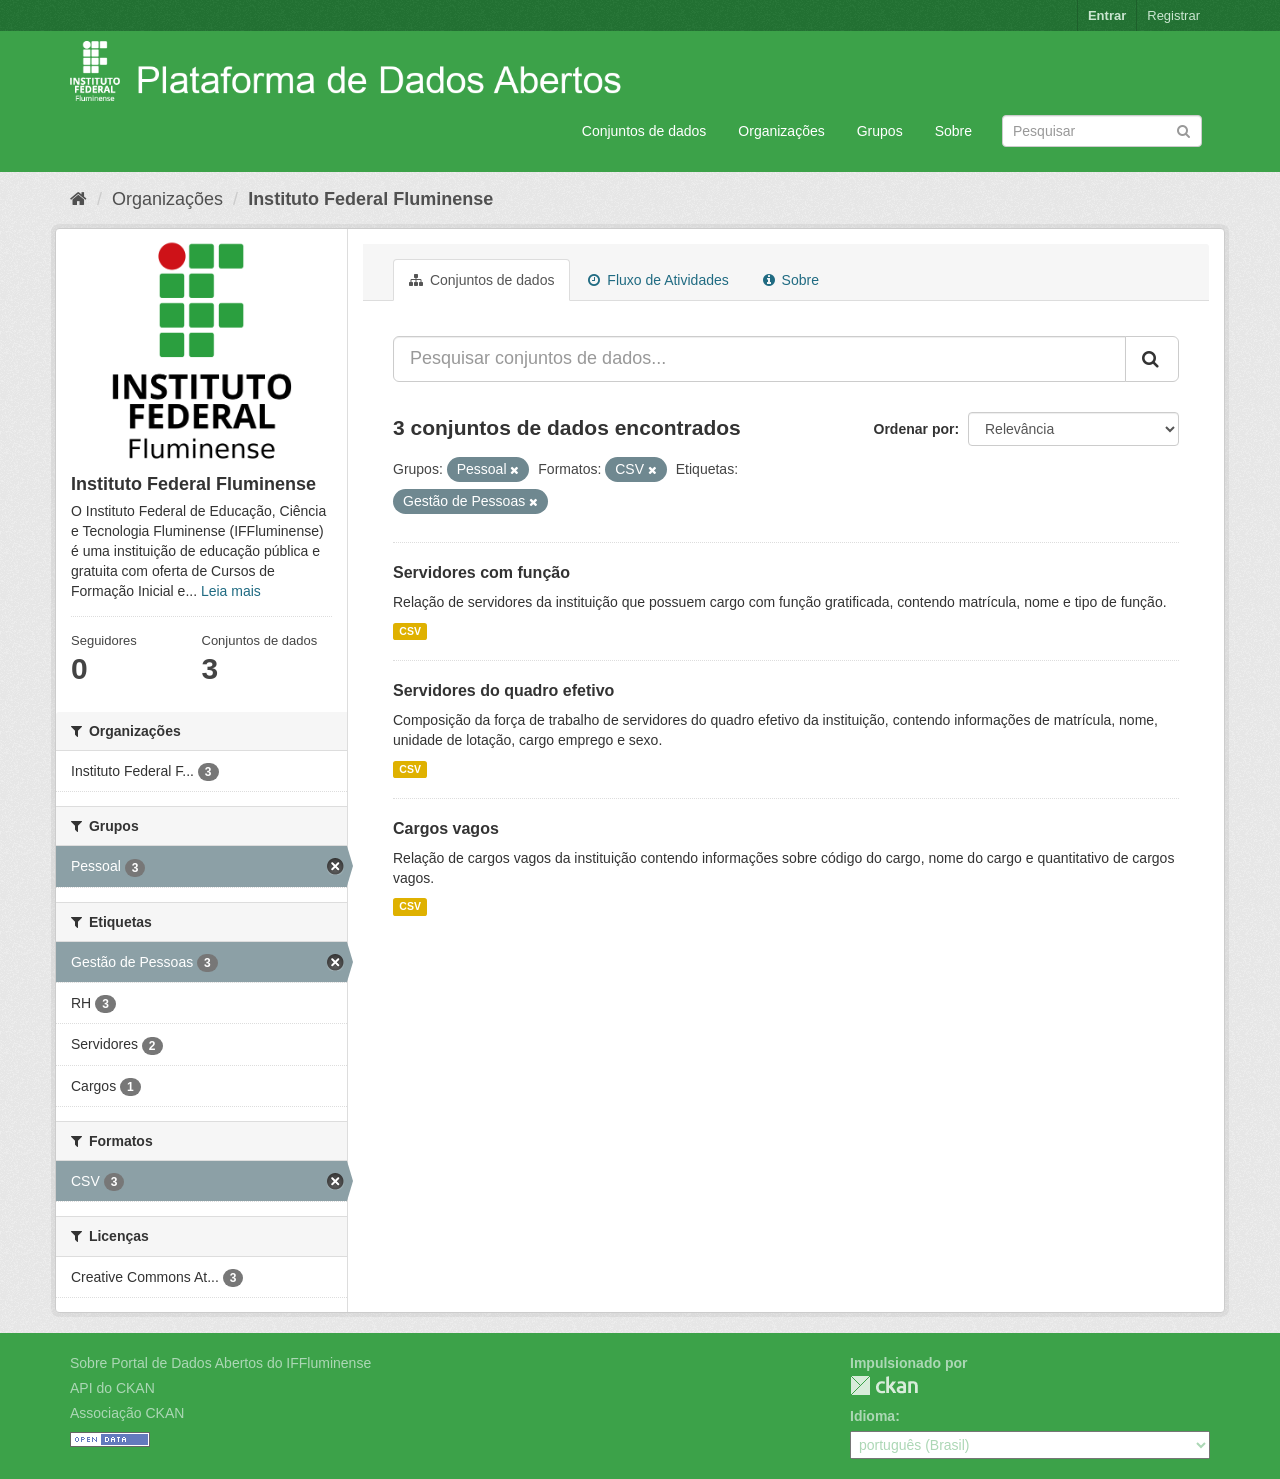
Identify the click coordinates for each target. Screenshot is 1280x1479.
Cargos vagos (446, 828)
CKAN (884, 1385)
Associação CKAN (127, 1413)
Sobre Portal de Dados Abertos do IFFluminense (220, 1363)
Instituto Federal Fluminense (370, 199)
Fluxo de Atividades (658, 280)
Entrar (1107, 15)
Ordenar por (914, 429)
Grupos (880, 131)
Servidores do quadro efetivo (503, 690)
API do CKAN (112, 1388)
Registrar (1173, 15)
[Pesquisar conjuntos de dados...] (759, 359)
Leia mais (231, 591)
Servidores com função (481, 572)
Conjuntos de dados (644, 131)
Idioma (872, 1416)
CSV (410, 631)
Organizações (781, 131)
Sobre (953, 131)
